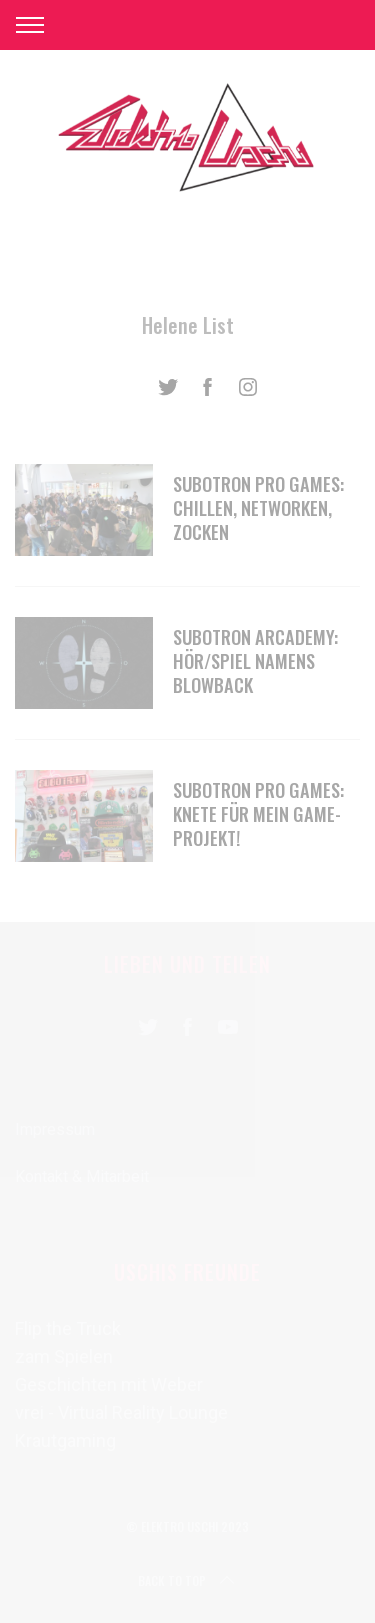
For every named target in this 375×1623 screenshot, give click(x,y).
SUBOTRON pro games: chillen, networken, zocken (258, 507)
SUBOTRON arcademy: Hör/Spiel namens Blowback (255, 660)
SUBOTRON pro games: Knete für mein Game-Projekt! (258, 813)
